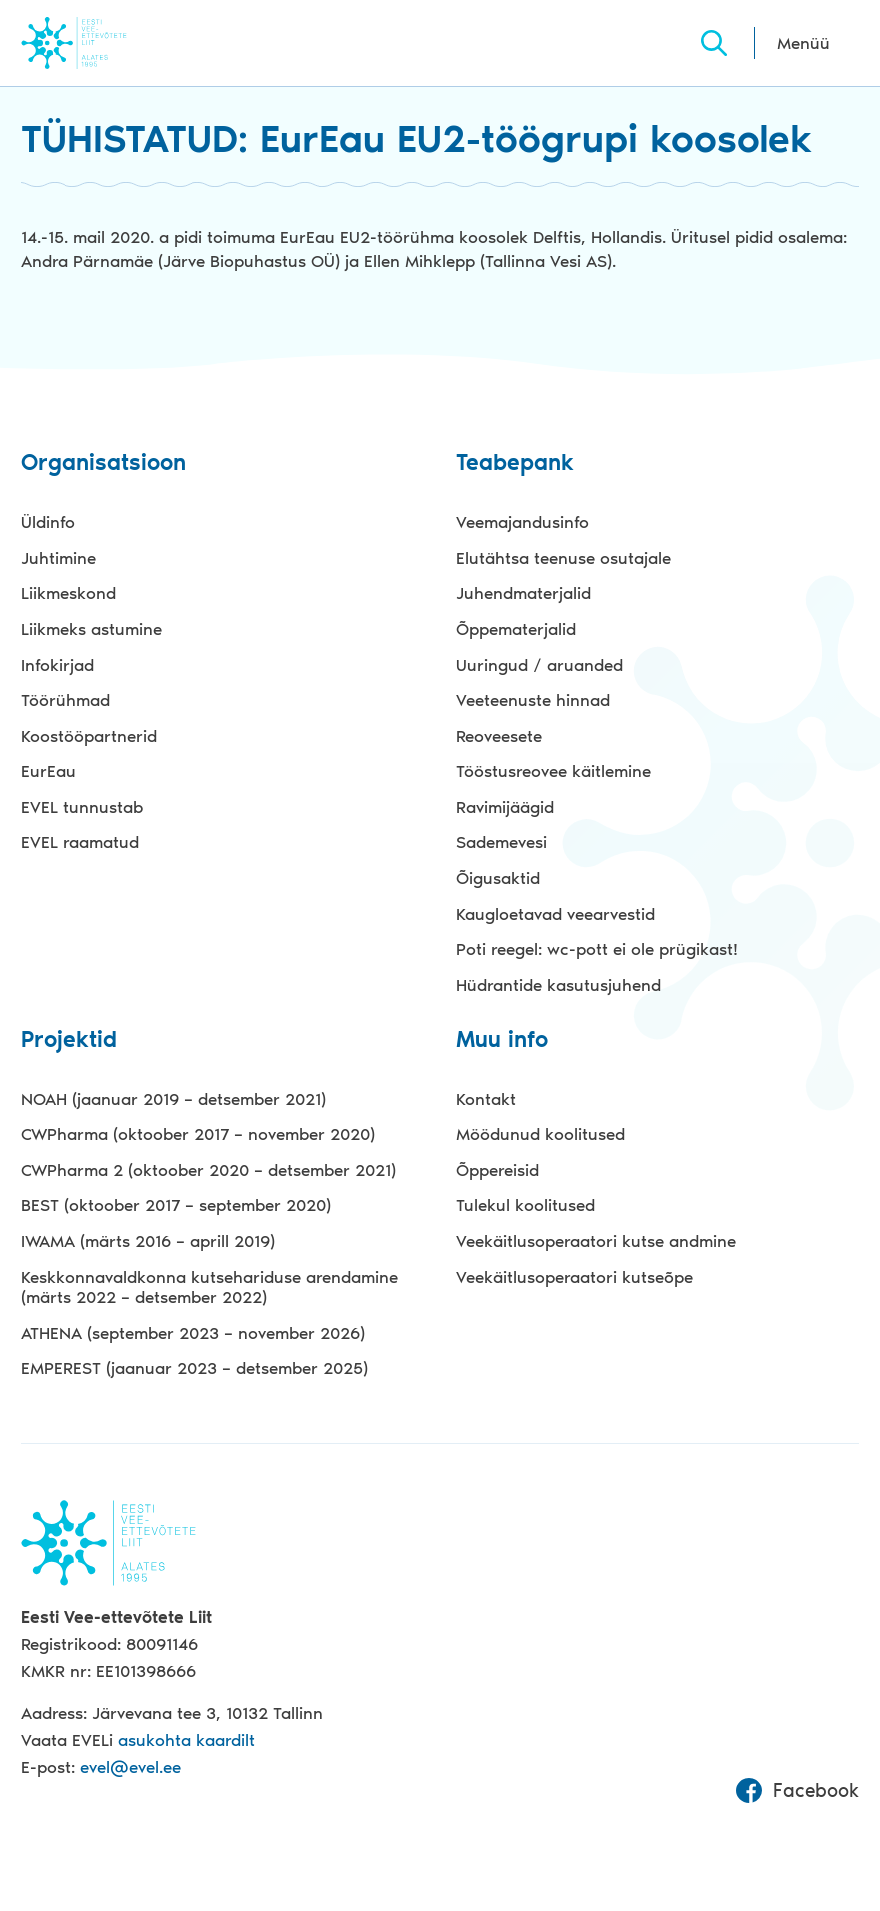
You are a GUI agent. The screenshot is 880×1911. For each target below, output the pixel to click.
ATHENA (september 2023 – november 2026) (193, 1333)
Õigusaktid (498, 878)
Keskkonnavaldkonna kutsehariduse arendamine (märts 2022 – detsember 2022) (209, 1287)
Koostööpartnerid (89, 736)
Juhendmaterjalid (523, 593)
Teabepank (515, 463)
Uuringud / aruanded (539, 665)
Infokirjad (57, 665)
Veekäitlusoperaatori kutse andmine (596, 1241)
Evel (101, 42)
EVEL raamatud (80, 842)
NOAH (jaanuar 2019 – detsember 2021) (173, 1099)
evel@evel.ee (130, 1767)
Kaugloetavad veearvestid (555, 914)
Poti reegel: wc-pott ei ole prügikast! (597, 949)
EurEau (48, 771)
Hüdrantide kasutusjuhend (558, 985)
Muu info (502, 1040)
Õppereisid (497, 1170)
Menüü (803, 43)
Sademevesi (501, 842)
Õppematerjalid (516, 629)
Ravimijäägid (505, 807)
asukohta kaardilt (186, 1740)
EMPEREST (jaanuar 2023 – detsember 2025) (194, 1368)
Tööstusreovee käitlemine (553, 771)
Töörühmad (65, 700)
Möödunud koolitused (540, 1134)
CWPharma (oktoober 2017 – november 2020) (198, 1134)
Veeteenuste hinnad (533, 700)
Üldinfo (48, 522)
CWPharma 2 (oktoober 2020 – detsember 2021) (208, 1170)
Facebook (797, 1791)
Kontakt (486, 1099)
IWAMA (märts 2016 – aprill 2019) (148, 1241)
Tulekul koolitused (525, 1205)
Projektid (69, 1040)
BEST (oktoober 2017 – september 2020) (176, 1205)
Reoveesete (499, 736)
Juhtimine (58, 558)
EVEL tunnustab (82, 807)
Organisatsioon (103, 463)
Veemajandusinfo (522, 522)
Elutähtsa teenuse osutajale (563, 558)
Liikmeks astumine (91, 629)
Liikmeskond (68, 593)
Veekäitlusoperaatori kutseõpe (574, 1277)
